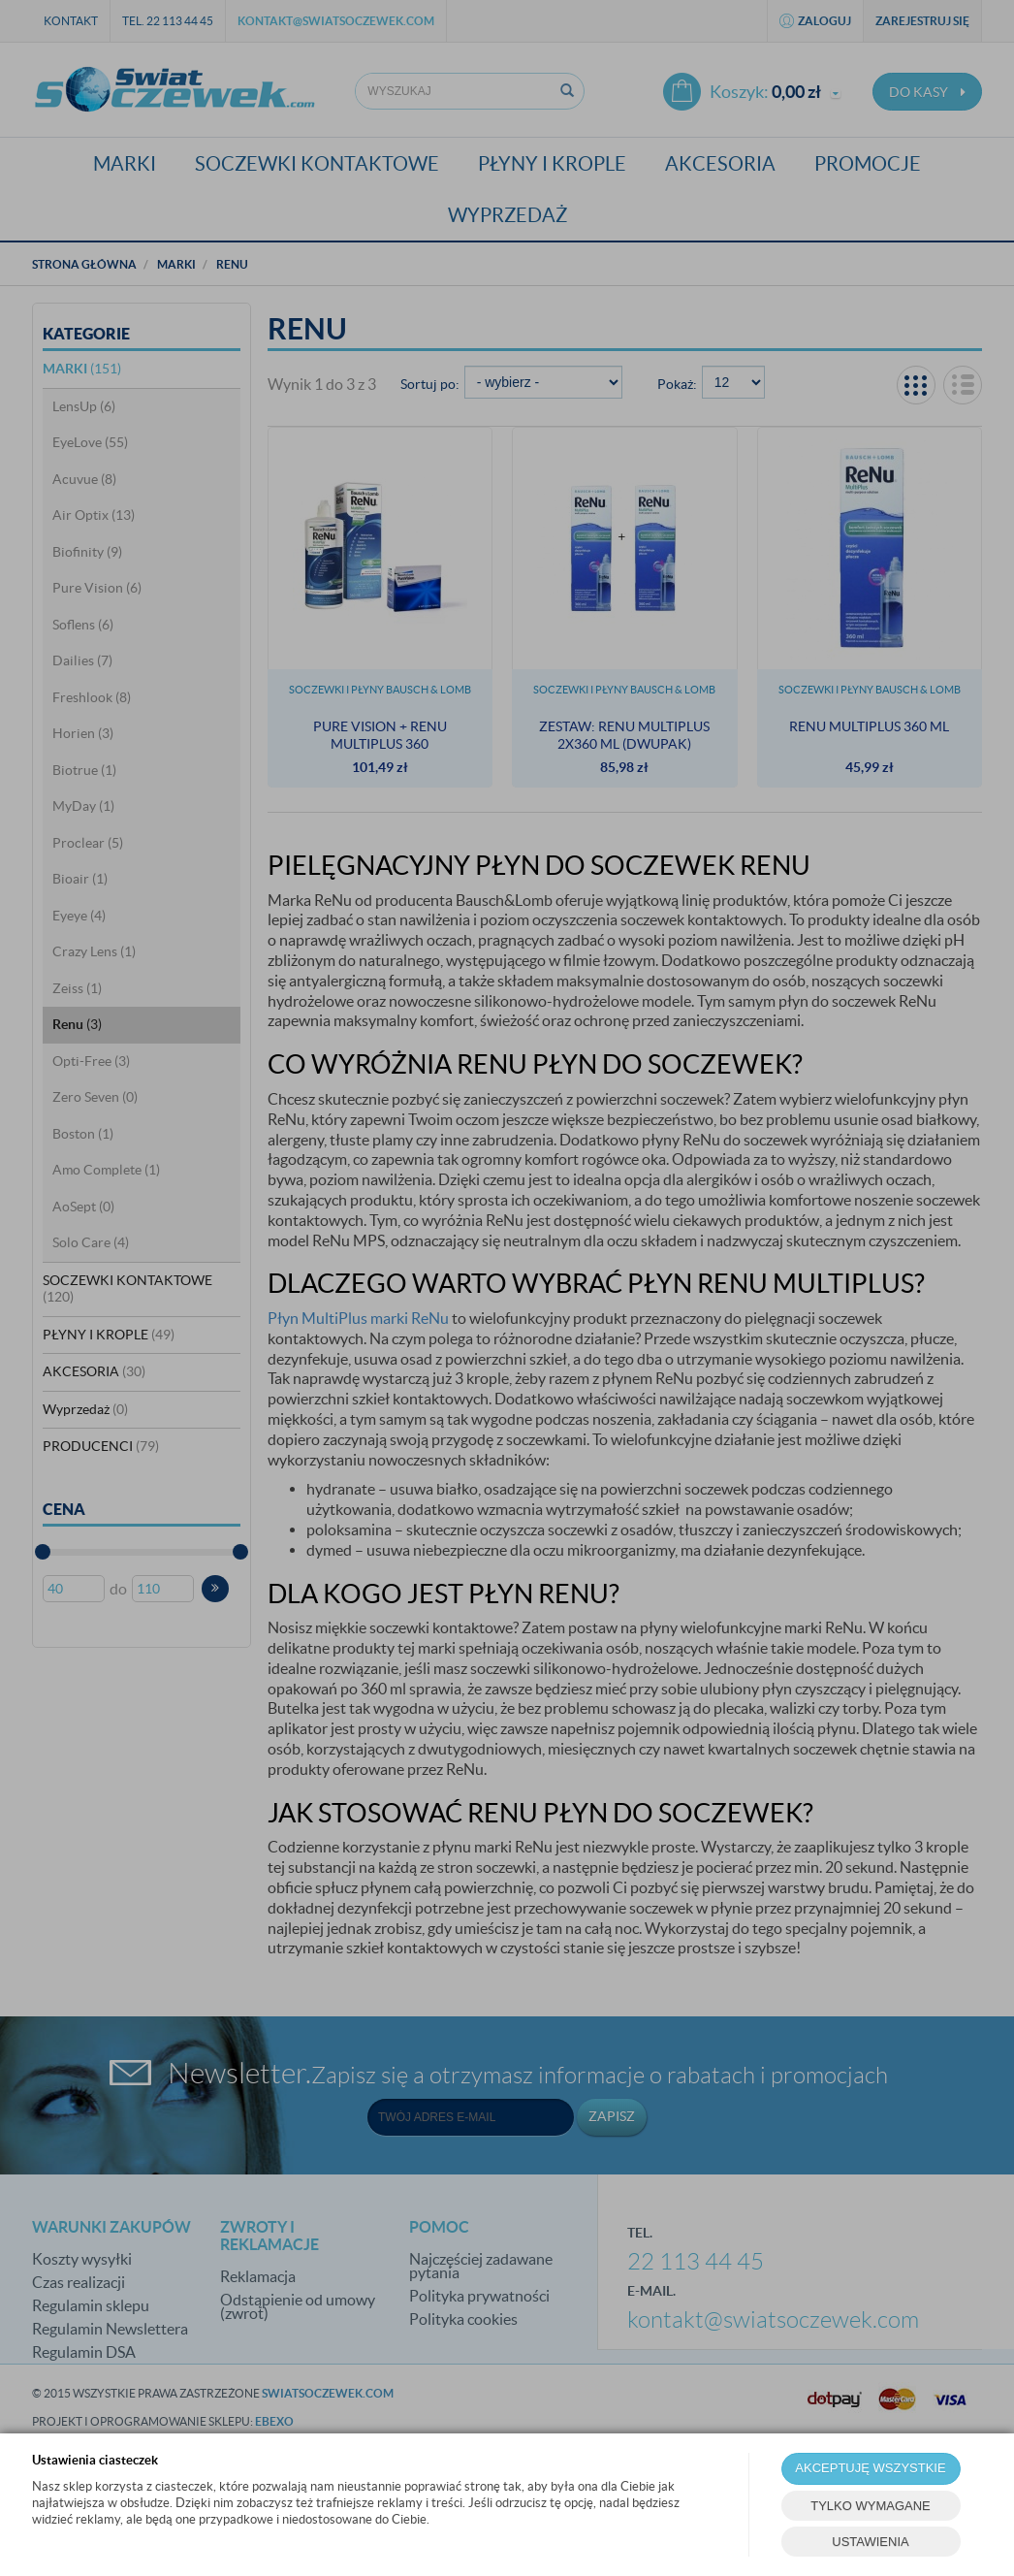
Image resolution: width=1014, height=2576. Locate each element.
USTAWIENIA (870, 2541)
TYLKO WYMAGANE (870, 2505)
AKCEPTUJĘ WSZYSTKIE (870, 2468)
